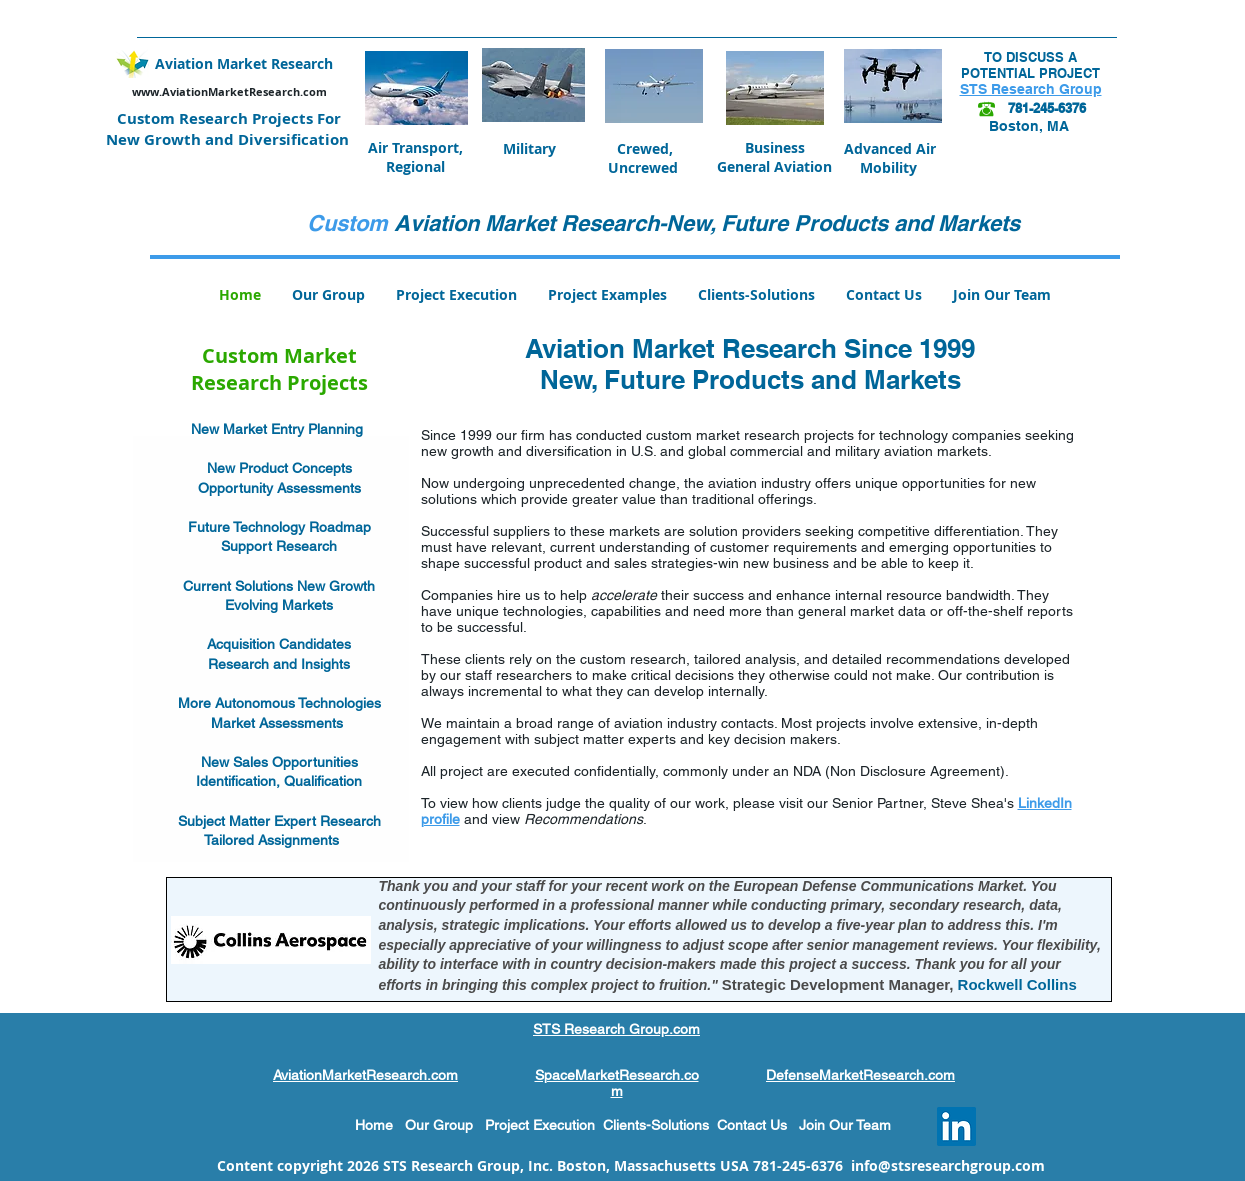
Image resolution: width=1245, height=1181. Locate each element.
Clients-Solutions (660, 1125)
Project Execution (540, 1125)
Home (374, 1125)
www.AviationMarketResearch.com (229, 91)
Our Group (439, 1125)
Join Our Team (845, 1125)
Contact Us (758, 1125)
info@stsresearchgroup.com (948, 1165)
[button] (607, 295)
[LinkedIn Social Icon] (956, 1126)
